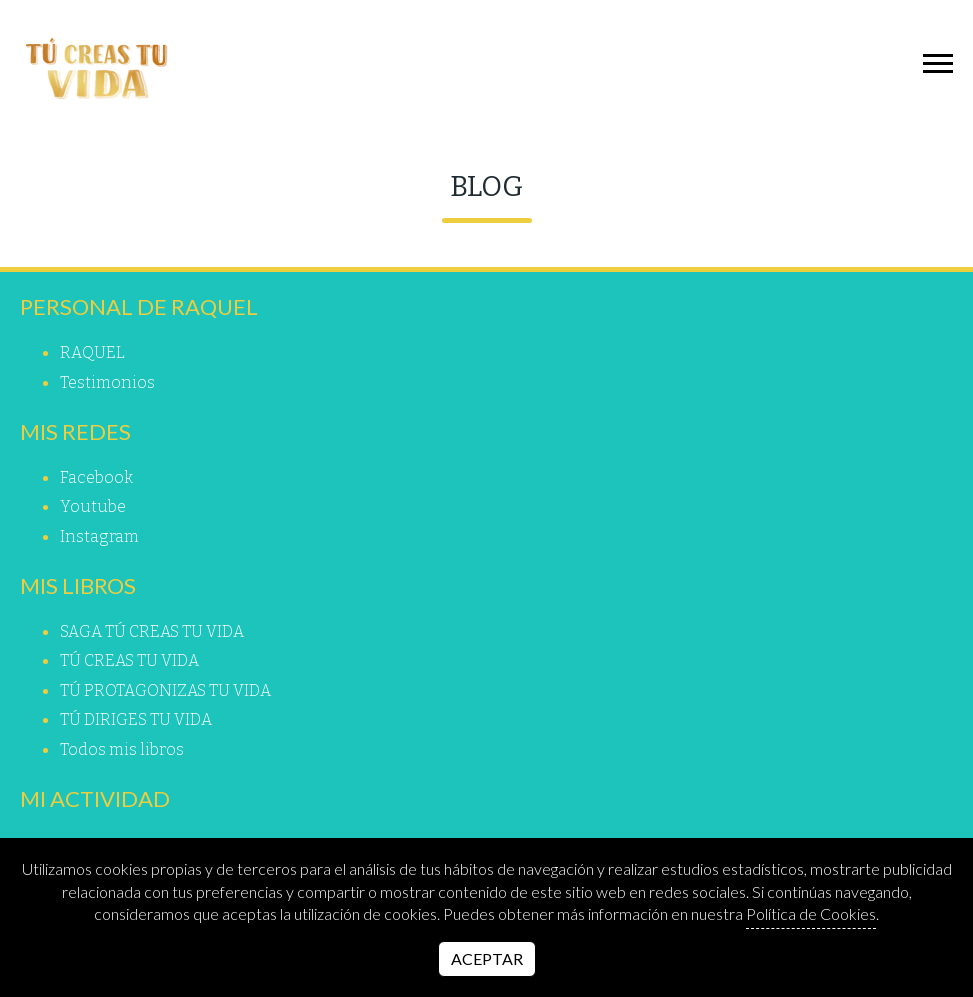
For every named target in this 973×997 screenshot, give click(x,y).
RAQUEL (92, 352)
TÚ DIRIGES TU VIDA (136, 719)
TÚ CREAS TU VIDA (129, 660)
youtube (93, 506)
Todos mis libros (122, 749)
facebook (96, 477)
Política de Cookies (811, 913)
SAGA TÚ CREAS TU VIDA (152, 631)
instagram (99, 536)
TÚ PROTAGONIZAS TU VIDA (165, 690)
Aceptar (487, 958)
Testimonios (107, 382)
